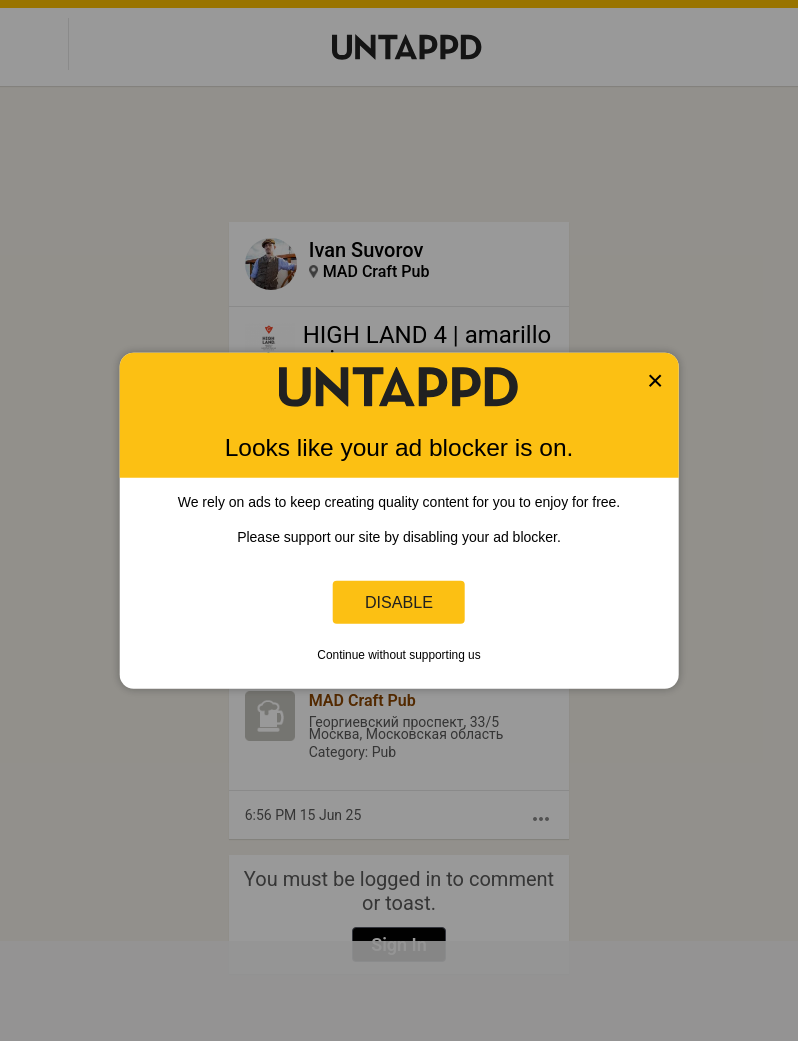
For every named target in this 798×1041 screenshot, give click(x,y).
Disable (399, 602)
